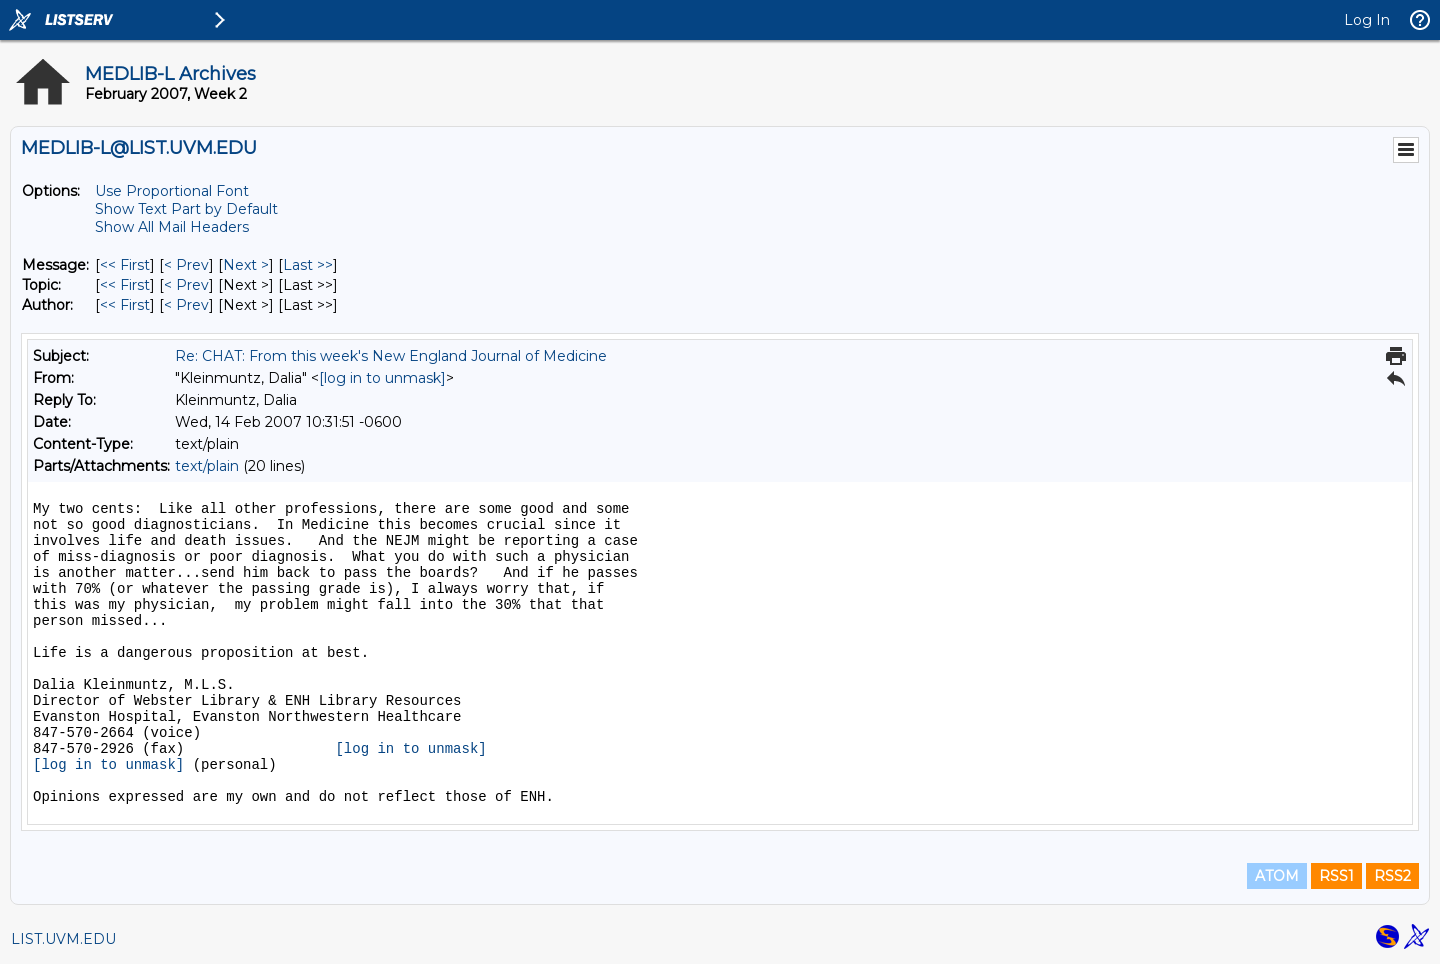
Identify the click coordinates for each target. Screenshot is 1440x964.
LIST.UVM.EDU (63, 939)
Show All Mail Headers (172, 227)
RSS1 (1336, 876)
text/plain (207, 466)
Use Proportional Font (172, 191)
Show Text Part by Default (186, 209)
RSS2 (1392, 876)
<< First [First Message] (125, 265)
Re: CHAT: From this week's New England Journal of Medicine (391, 356)
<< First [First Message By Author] (125, 305)
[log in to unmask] (382, 378)
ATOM (1277, 876)
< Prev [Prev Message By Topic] (186, 285)
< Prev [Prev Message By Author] (186, 305)
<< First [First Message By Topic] (125, 285)
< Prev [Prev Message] (186, 265)
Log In (1367, 20)
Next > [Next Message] (246, 265)
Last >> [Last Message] (308, 265)
